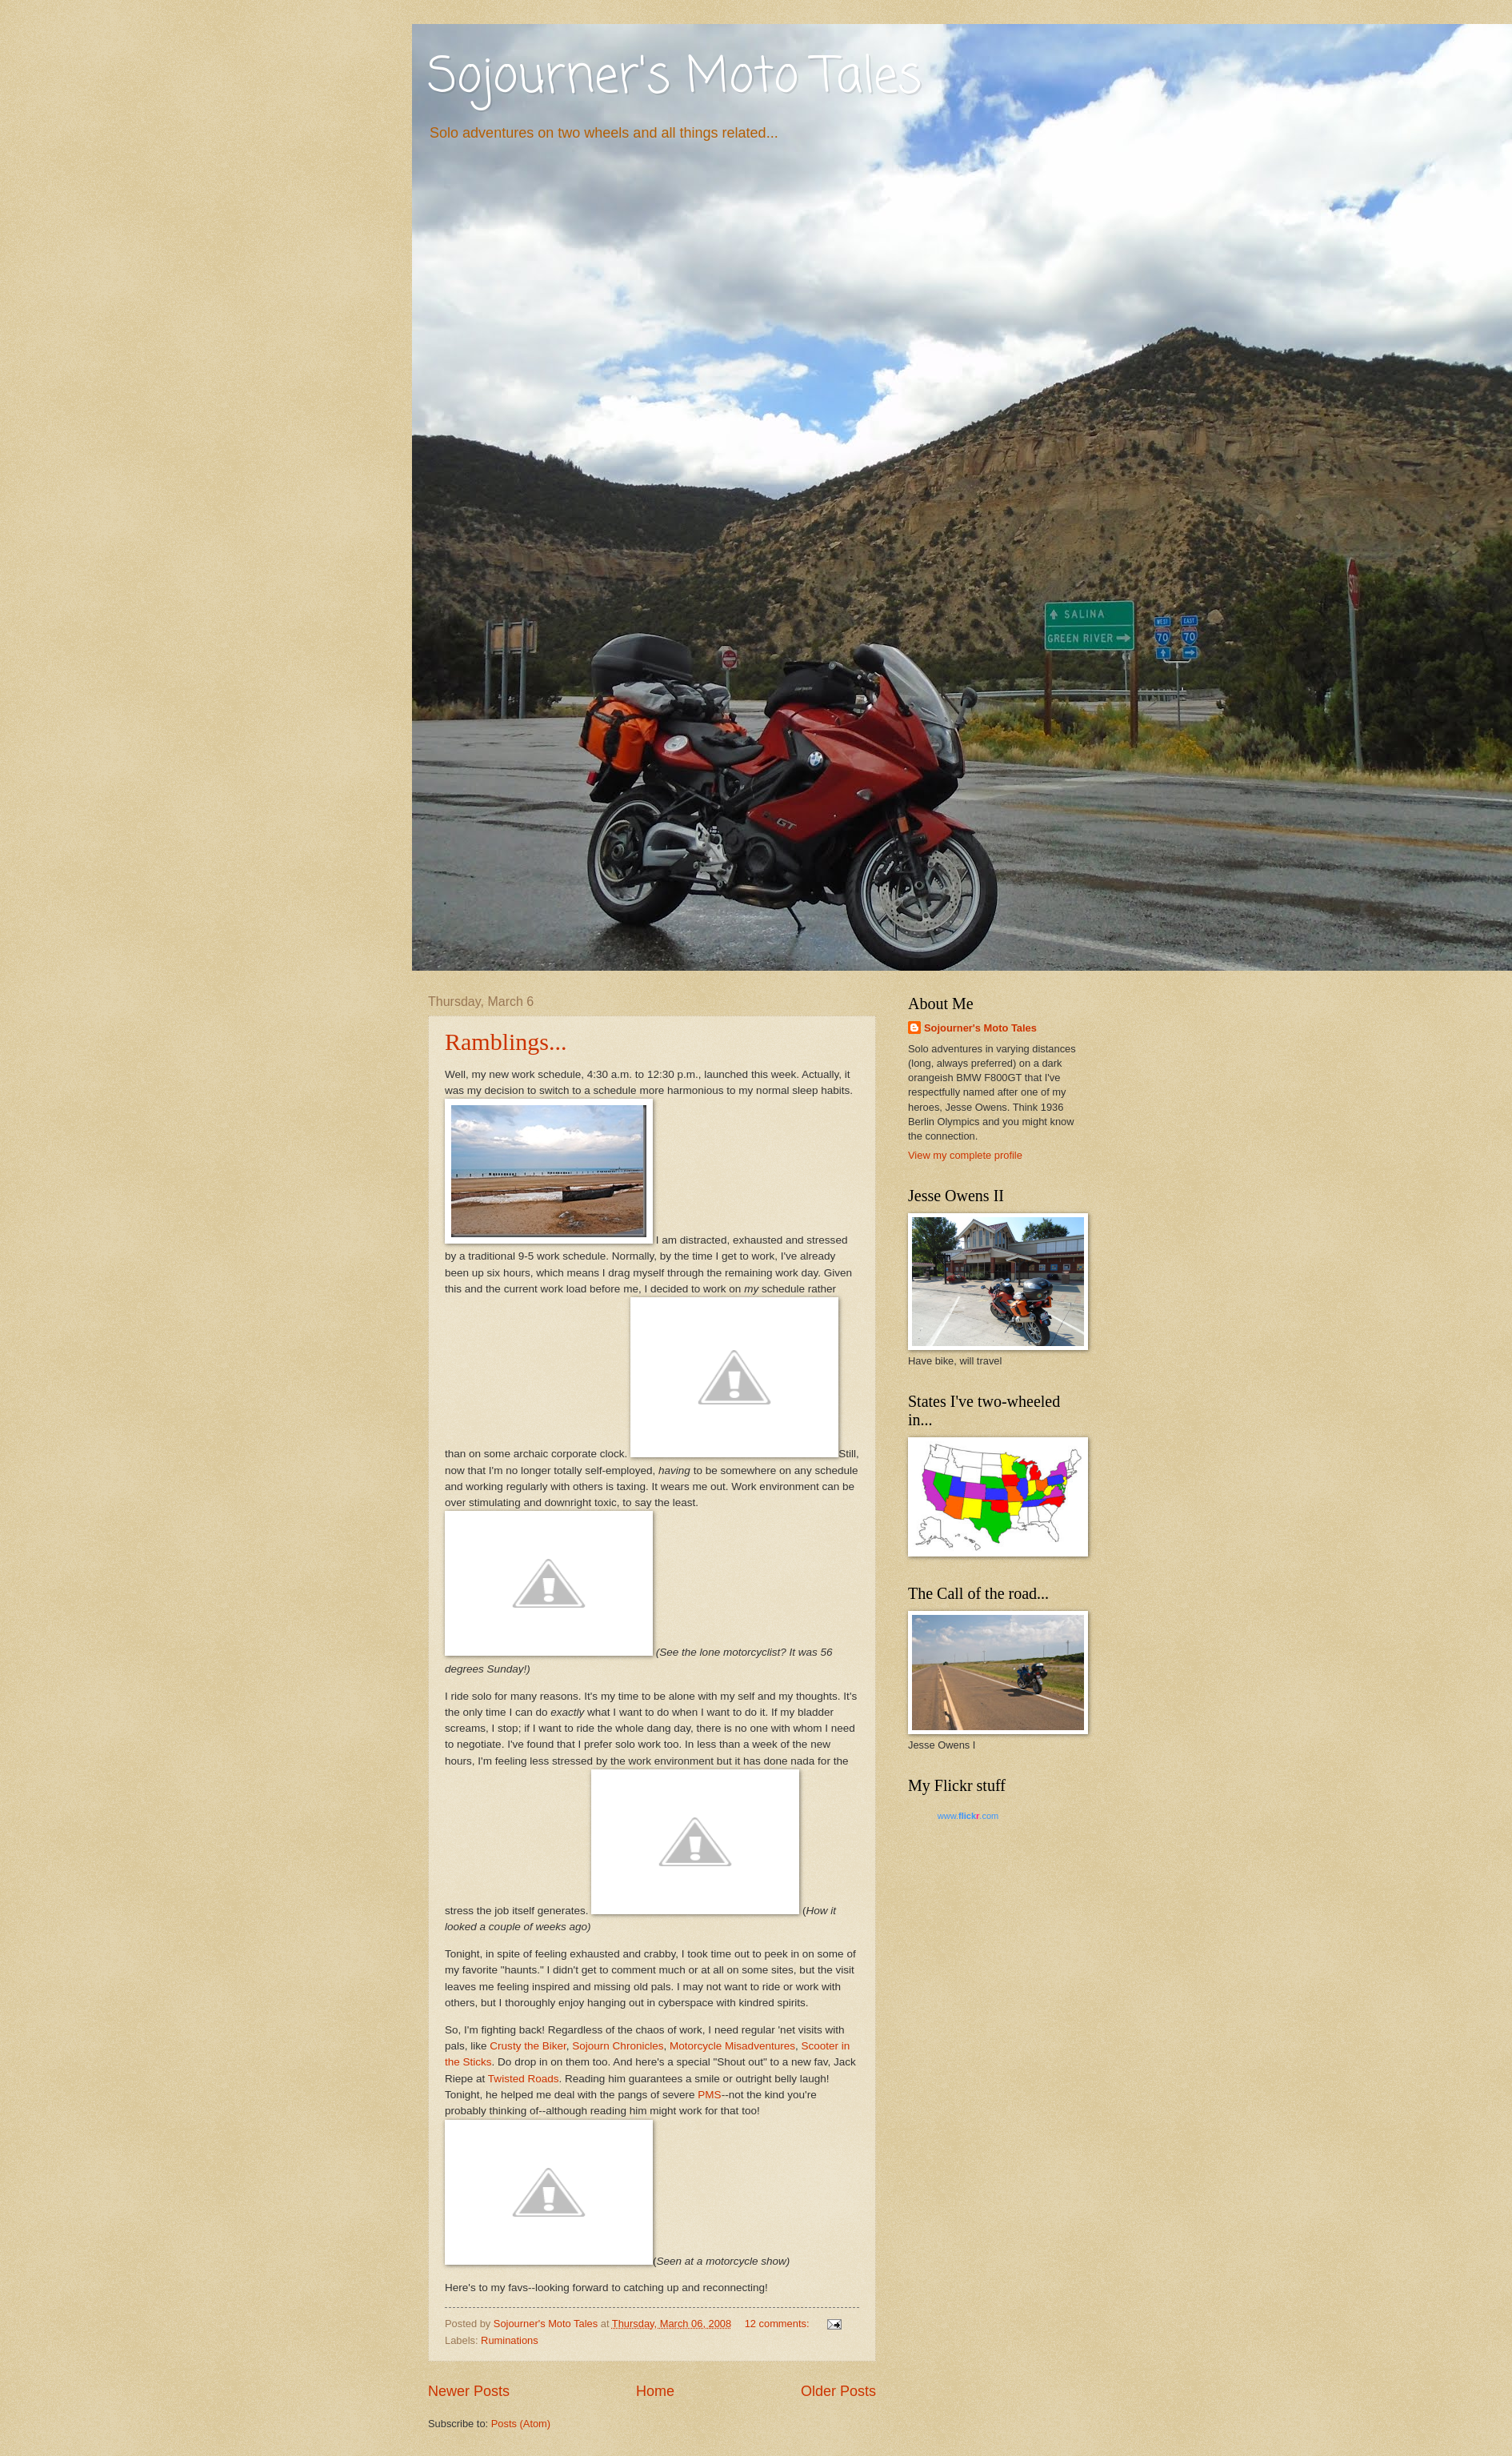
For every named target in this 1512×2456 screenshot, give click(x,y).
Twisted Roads (523, 2079)
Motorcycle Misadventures (732, 2046)
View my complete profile (965, 1155)
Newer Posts (469, 2391)
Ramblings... (506, 1041)
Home (655, 2391)
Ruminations (509, 2340)
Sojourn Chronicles (617, 2046)
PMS (709, 2095)
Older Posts (838, 2391)
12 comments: (778, 2324)
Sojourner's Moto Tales (675, 78)
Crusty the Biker (528, 2046)
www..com (968, 1816)
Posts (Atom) (520, 2424)
